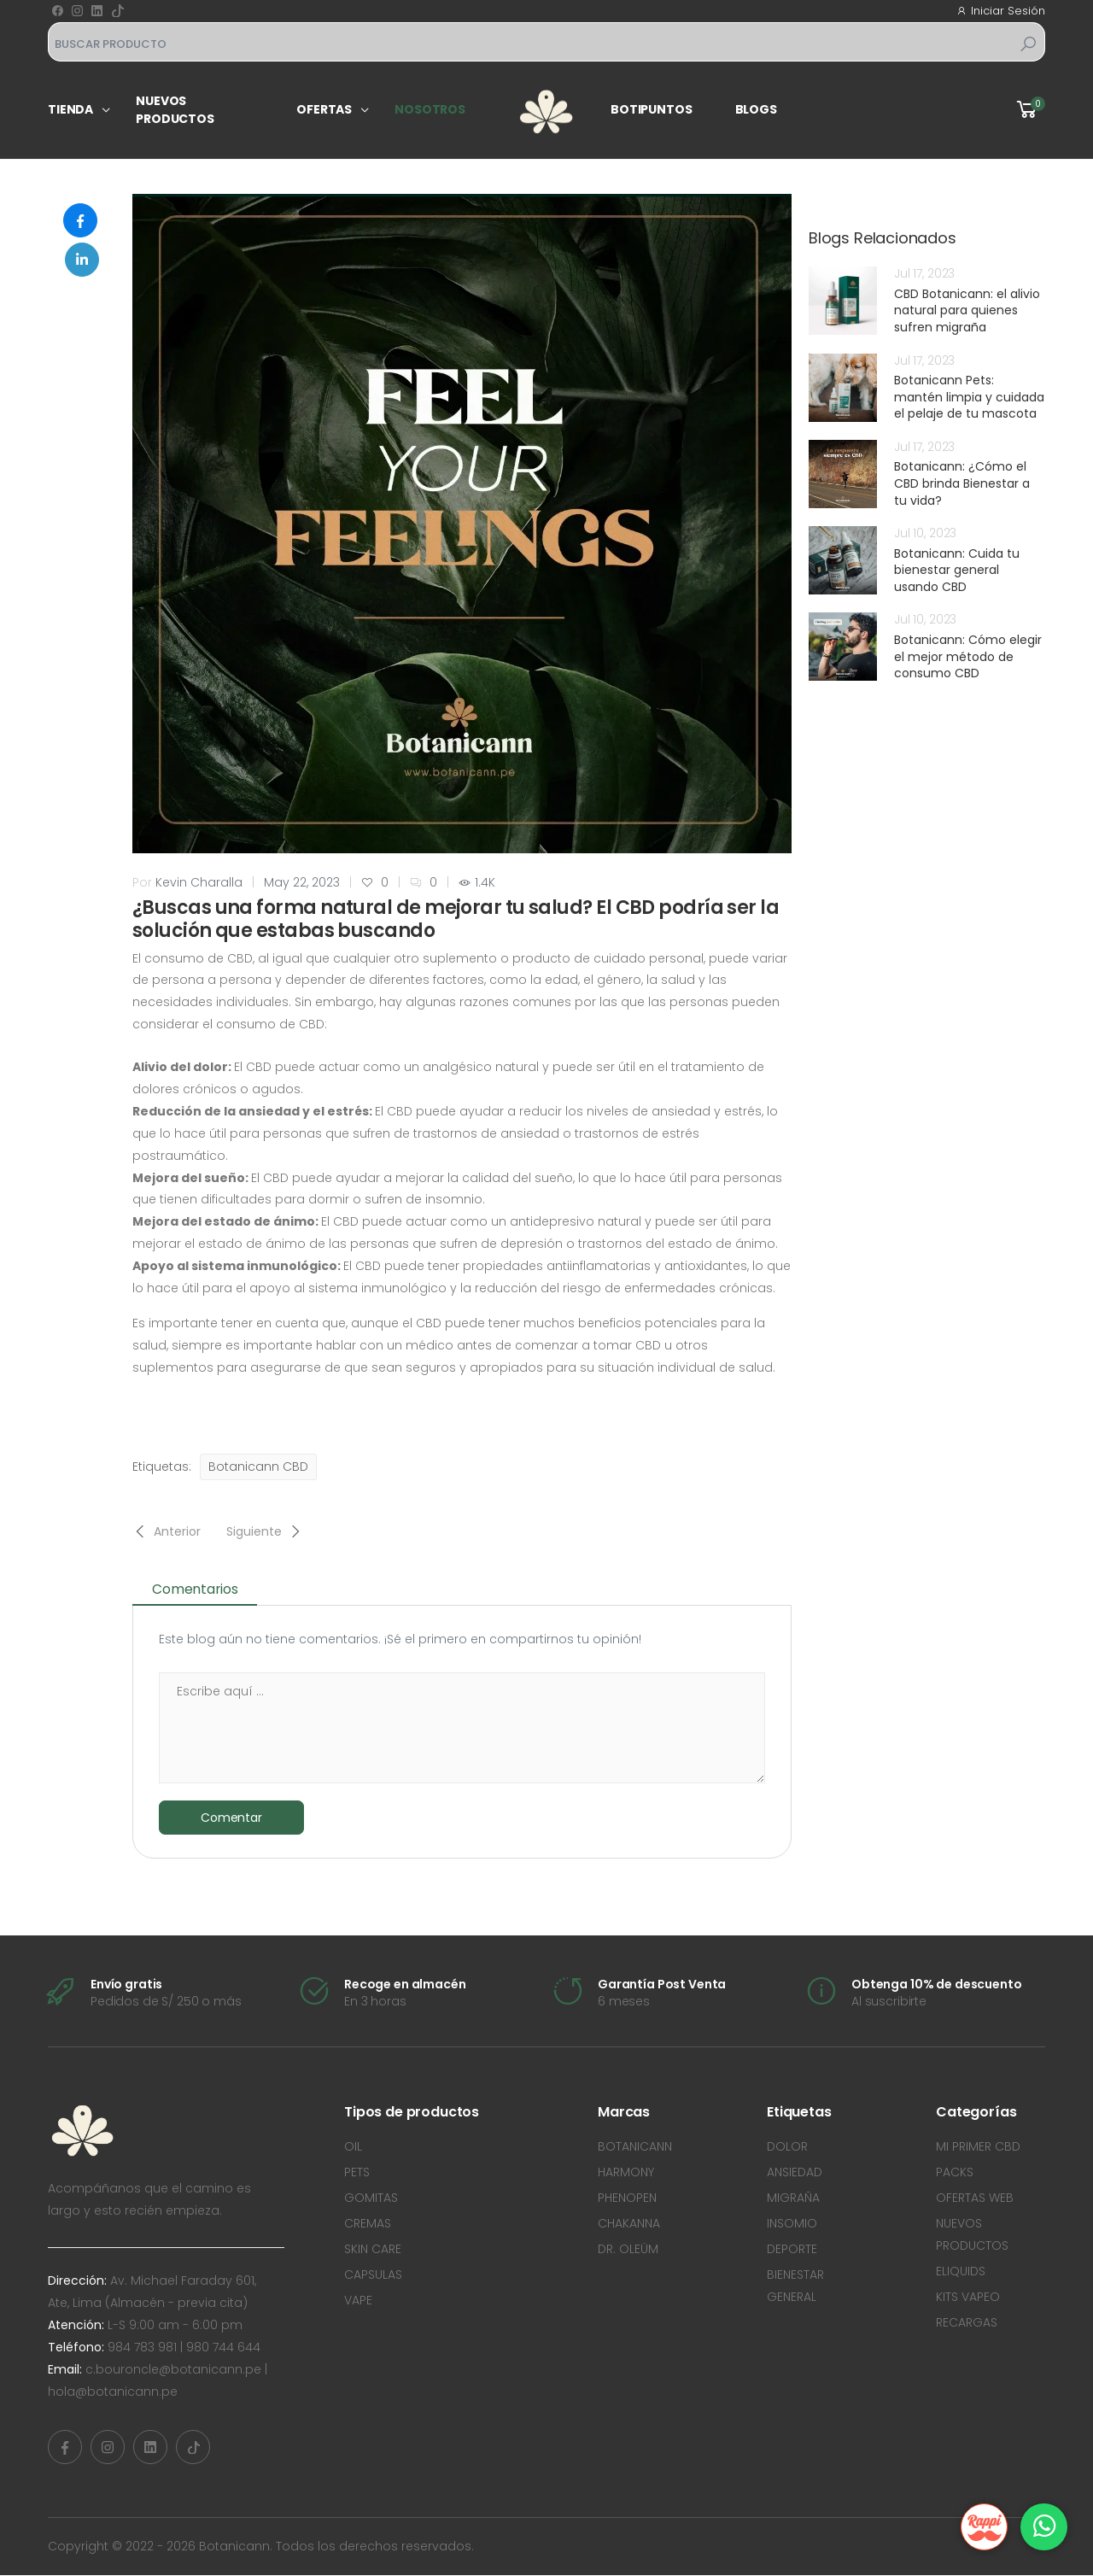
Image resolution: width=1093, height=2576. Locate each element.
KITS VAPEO (968, 2297)
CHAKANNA (629, 2224)
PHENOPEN (627, 2198)
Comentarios (201, 1589)
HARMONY (626, 2172)
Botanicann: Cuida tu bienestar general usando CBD (957, 570)
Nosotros (430, 109)
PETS (357, 2172)
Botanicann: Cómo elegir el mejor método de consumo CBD (968, 656)
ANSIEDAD (794, 2172)
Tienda (70, 109)
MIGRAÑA (793, 2198)
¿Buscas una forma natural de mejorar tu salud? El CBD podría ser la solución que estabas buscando (455, 919)
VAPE (358, 2301)
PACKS (954, 2172)
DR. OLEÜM (628, 2249)
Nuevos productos (175, 109)
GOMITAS (371, 2198)
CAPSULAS (373, 2275)
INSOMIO (792, 2224)
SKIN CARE (372, 2249)
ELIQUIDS (960, 2271)
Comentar (231, 1817)
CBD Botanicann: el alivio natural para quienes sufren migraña (967, 310)
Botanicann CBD (258, 1466)
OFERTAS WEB (975, 2198)
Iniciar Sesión (1000, 11)
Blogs (756, 109)
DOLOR (787, 2147)
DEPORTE (792, 2249)
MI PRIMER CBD (978, 2147)
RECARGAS (966, 2323)
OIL (353, 2147)
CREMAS (367, 2224)
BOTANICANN (635, 2147)
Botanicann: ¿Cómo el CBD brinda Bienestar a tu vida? (962, 483)
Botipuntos (652, 109)
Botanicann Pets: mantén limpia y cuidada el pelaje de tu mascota (969, 397)
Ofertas (324, 109)
